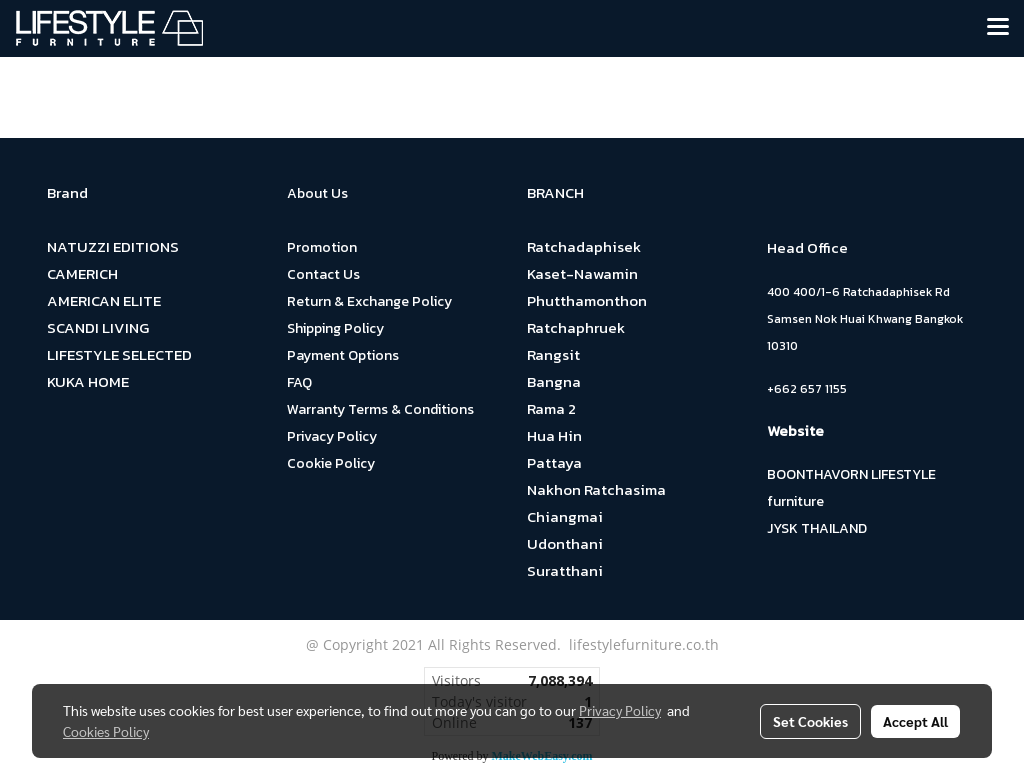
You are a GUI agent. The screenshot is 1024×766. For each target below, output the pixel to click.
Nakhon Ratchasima (596, 489)
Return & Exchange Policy (369, 301)
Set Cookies (810, 721)
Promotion (322, 247)
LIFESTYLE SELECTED (119, 354)
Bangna (554, 381)
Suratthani (565, 570)
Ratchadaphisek (584, 246)
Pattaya (554, 462)
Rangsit (553, 354)
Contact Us (323, 274)
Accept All (915, 721)
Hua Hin (554, 435)
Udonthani (565, 543)
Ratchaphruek (576, 327)
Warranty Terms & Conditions (380, 409)
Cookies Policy (106, 731)
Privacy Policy (332, 436)
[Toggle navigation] (998, 28)
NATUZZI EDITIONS (113, 246)
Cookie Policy (331, 463)
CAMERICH (82, 273)
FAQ (299, 382)
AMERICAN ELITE (104, 300)
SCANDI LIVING (98, 327)
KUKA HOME (88, 381)
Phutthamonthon (587, 300)
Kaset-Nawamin (582, 273)
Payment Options (343, 355)
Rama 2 (551, 408)
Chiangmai (565, 516)
